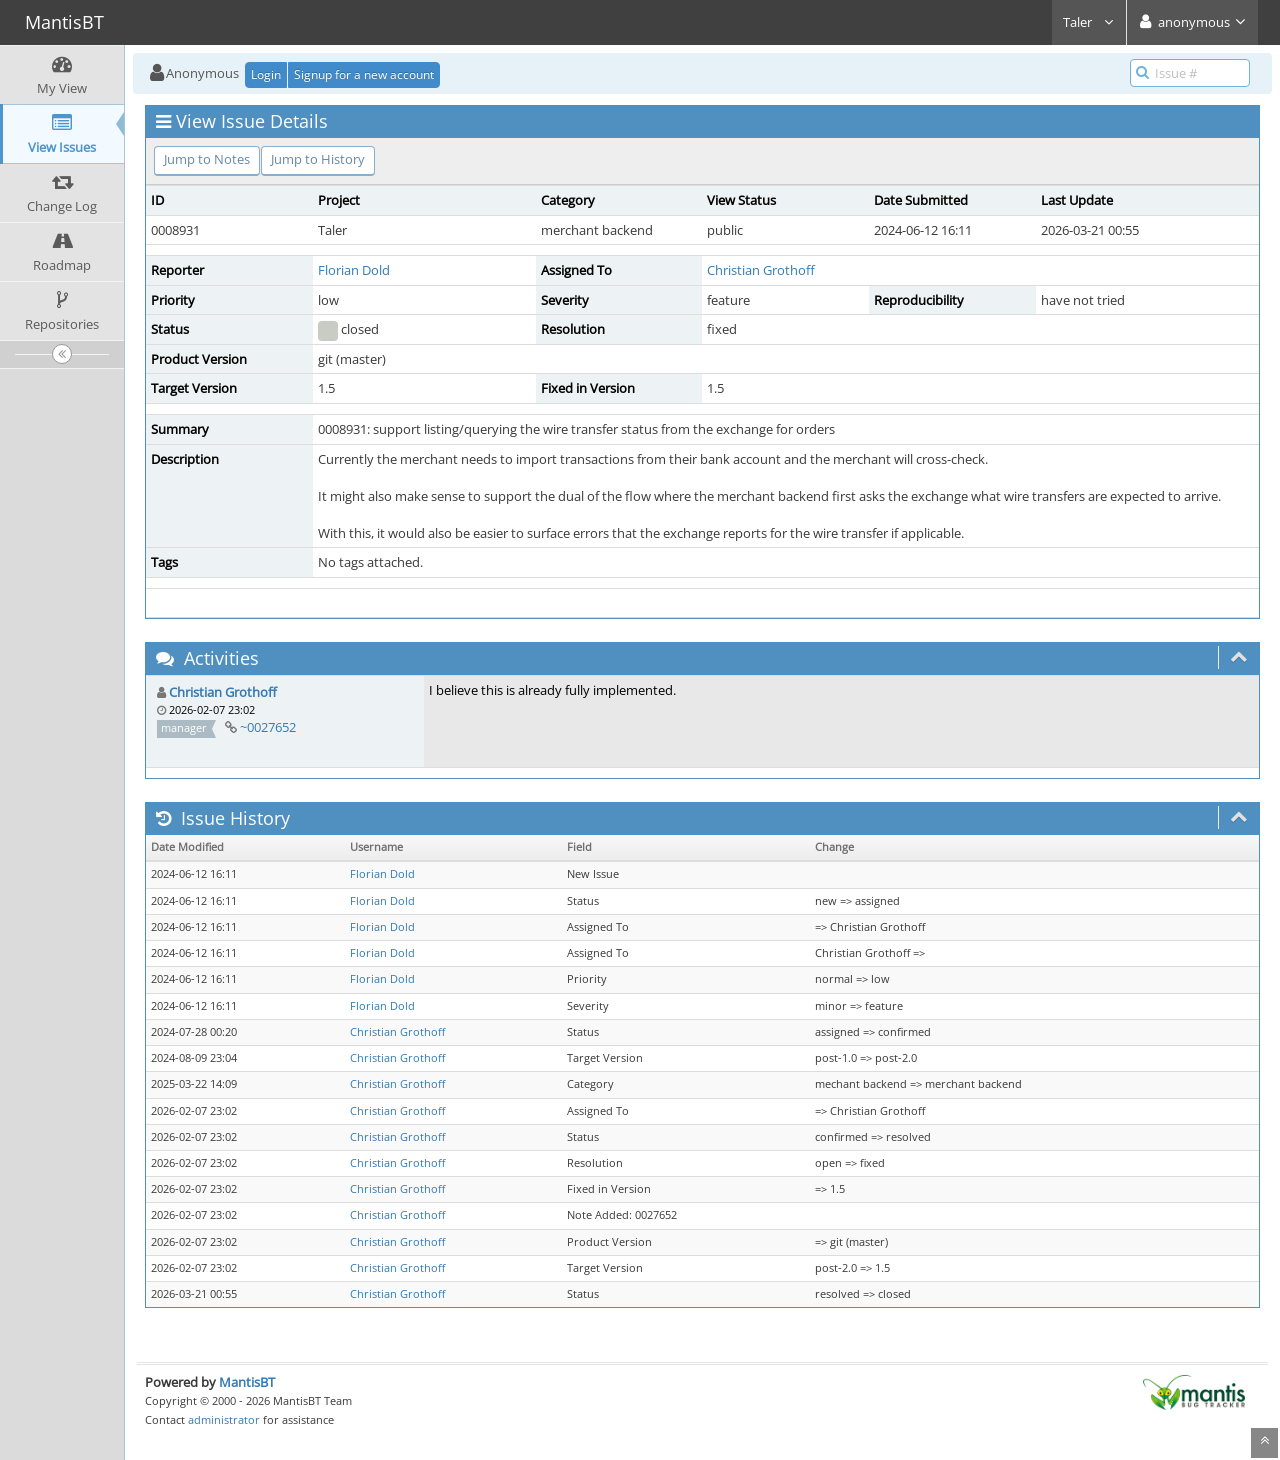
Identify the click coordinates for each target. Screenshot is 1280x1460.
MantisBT (247, 1382)
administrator (224, 1419)
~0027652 (268, 727)
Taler (1089, 22)
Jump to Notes (207, 159)
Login (266, 74)
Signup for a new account (364, 74)
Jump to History (318, 159)
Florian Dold (354, 270)
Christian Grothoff (761, 270)
